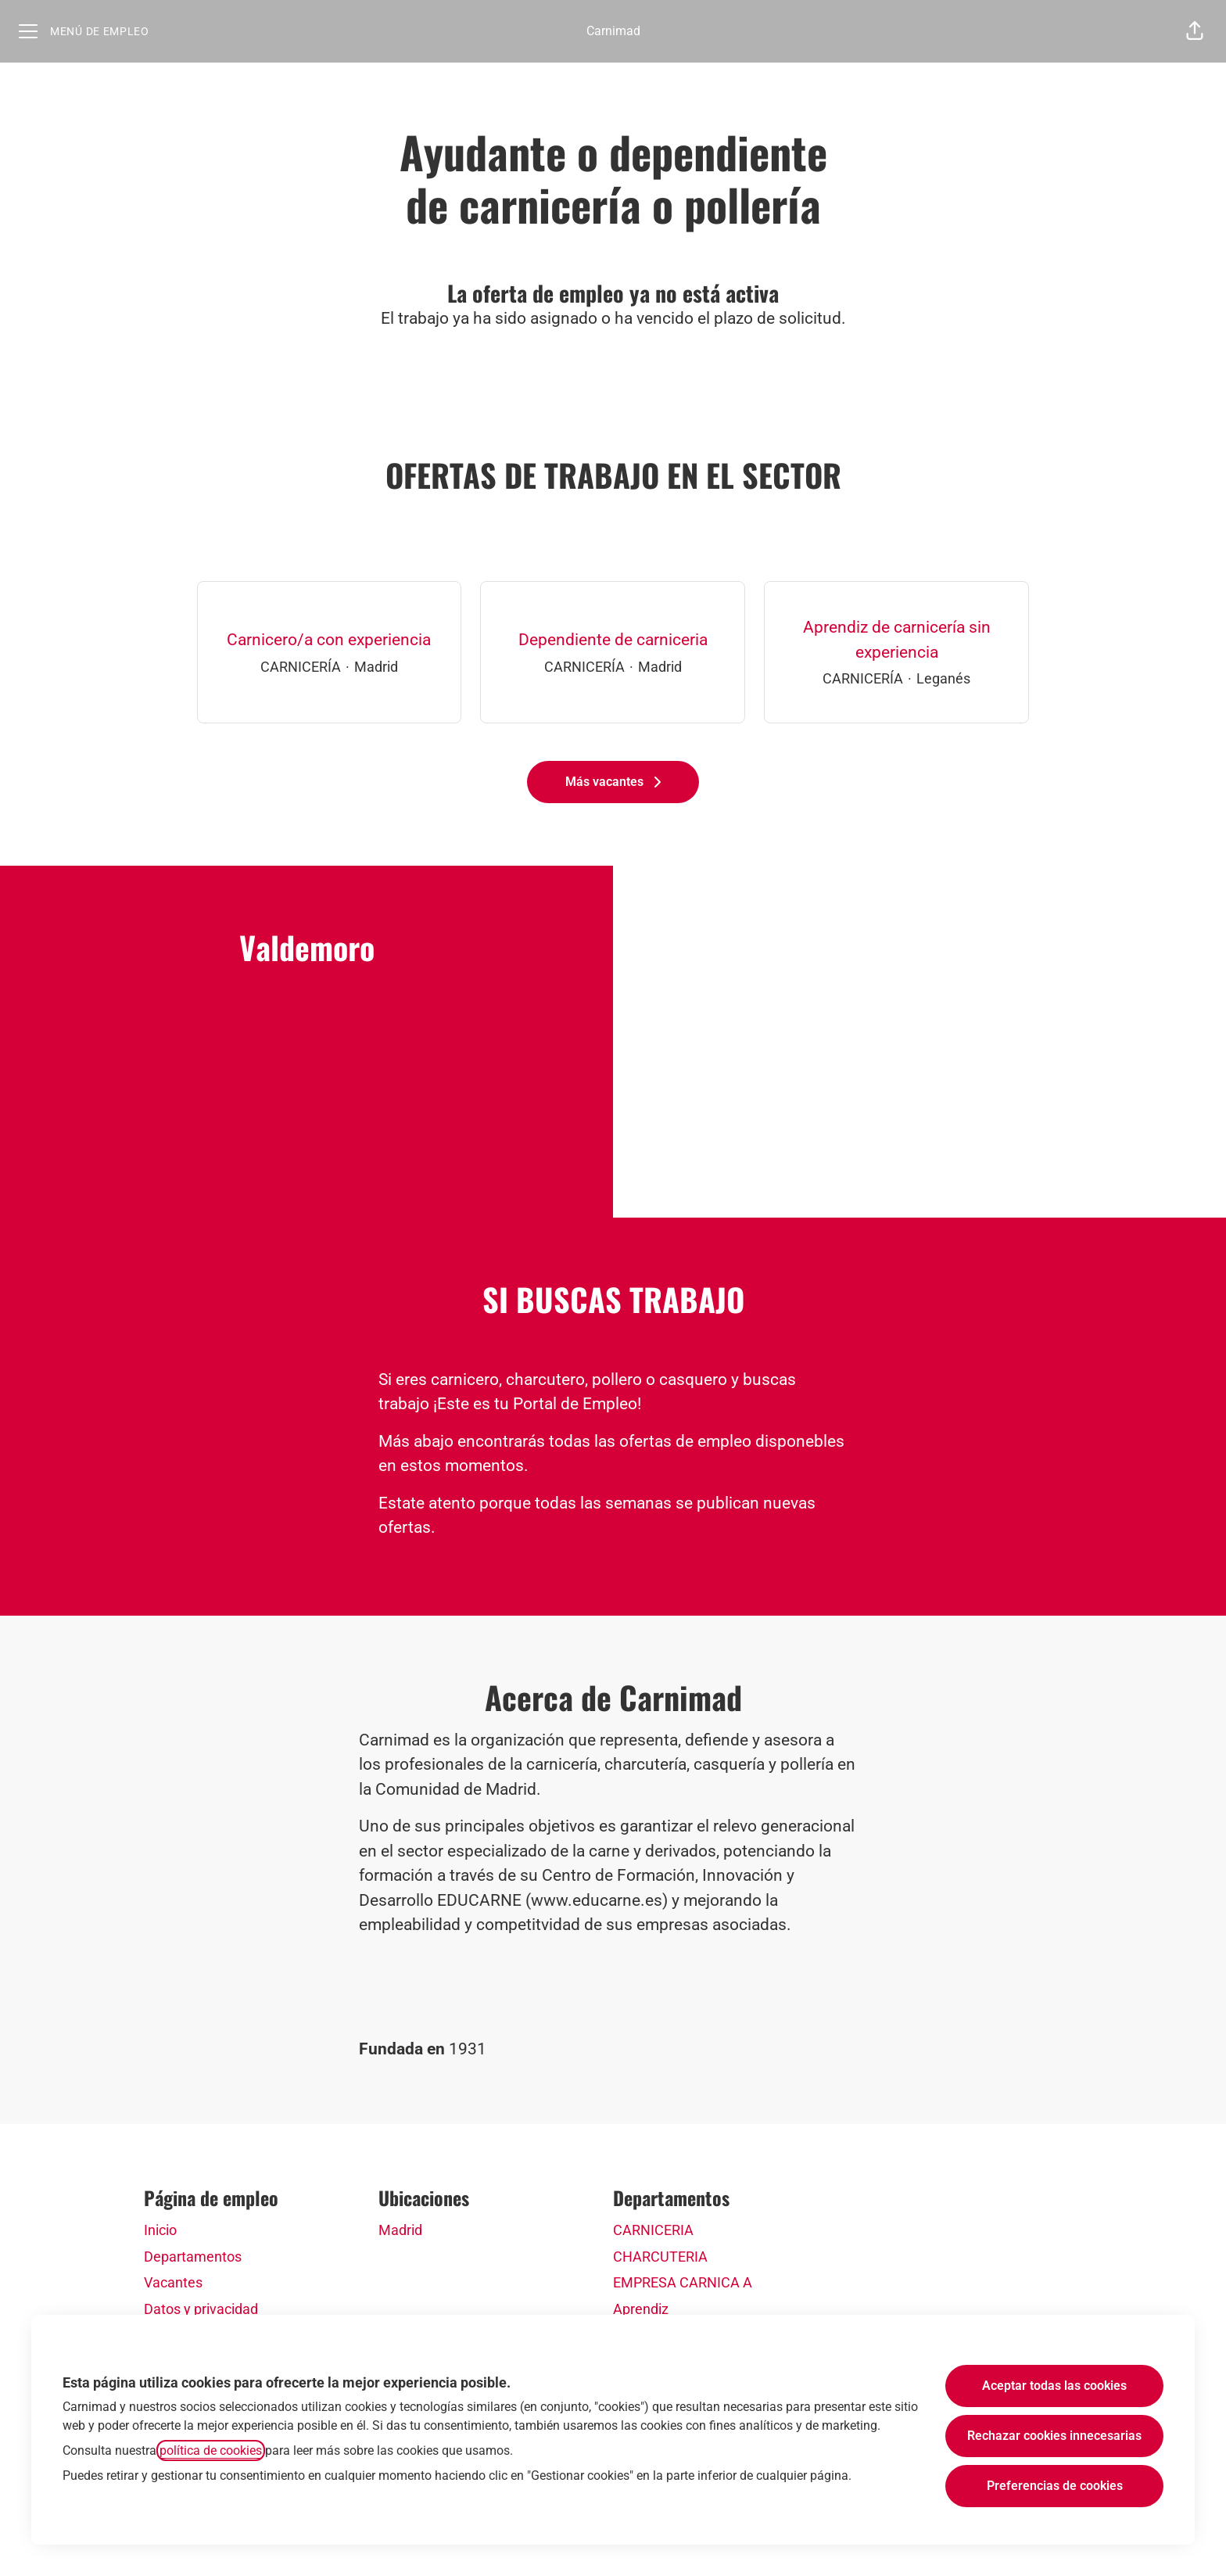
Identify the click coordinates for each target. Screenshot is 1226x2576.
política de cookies (211, 2450)
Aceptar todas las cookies (1054, 2385)
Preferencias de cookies (1055, 2485)
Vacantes (173, 2282)
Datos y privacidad (201, 2309)
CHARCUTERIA (660, 2256)
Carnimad (613, 30)
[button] (1195, 31)
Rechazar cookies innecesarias (1054, 2435)
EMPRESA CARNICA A (682, 2282)
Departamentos (193, 2256)
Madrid (400, 2230)
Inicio (160, 2230)
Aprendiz (641, 2309)
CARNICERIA (653, 2230)
